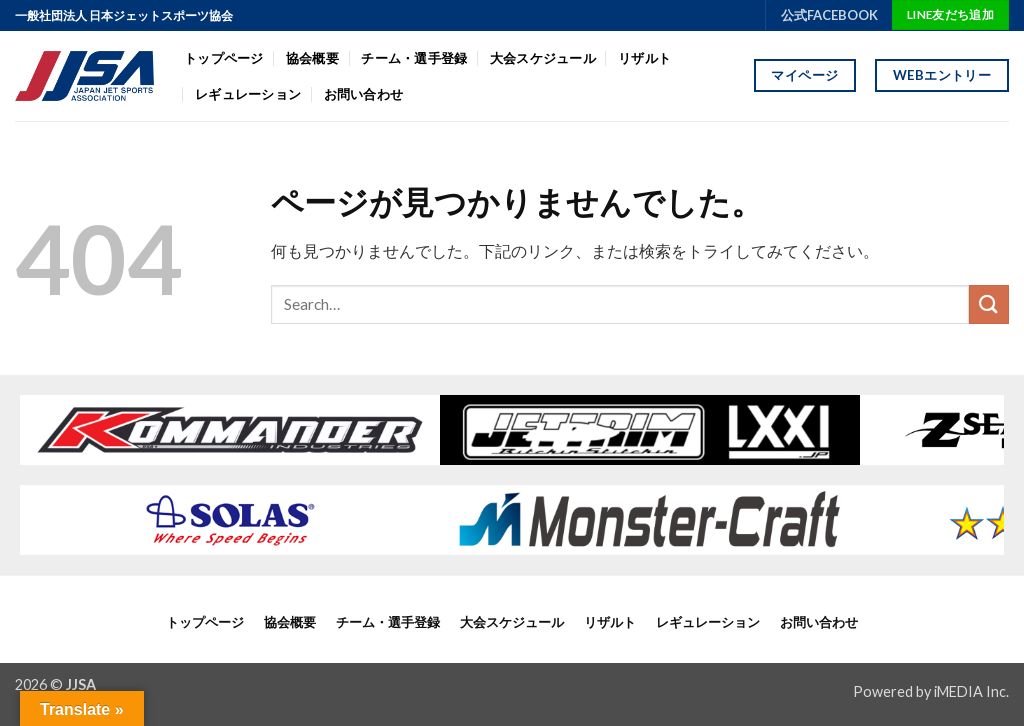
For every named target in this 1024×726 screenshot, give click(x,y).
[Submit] (989, 304)
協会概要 (312, 58)
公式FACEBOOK (829, 15)
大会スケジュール (543, 58)
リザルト (644, 58)
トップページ (224, 58)
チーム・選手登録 (414, 58)
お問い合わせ (364, 94)
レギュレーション (248, 94)
